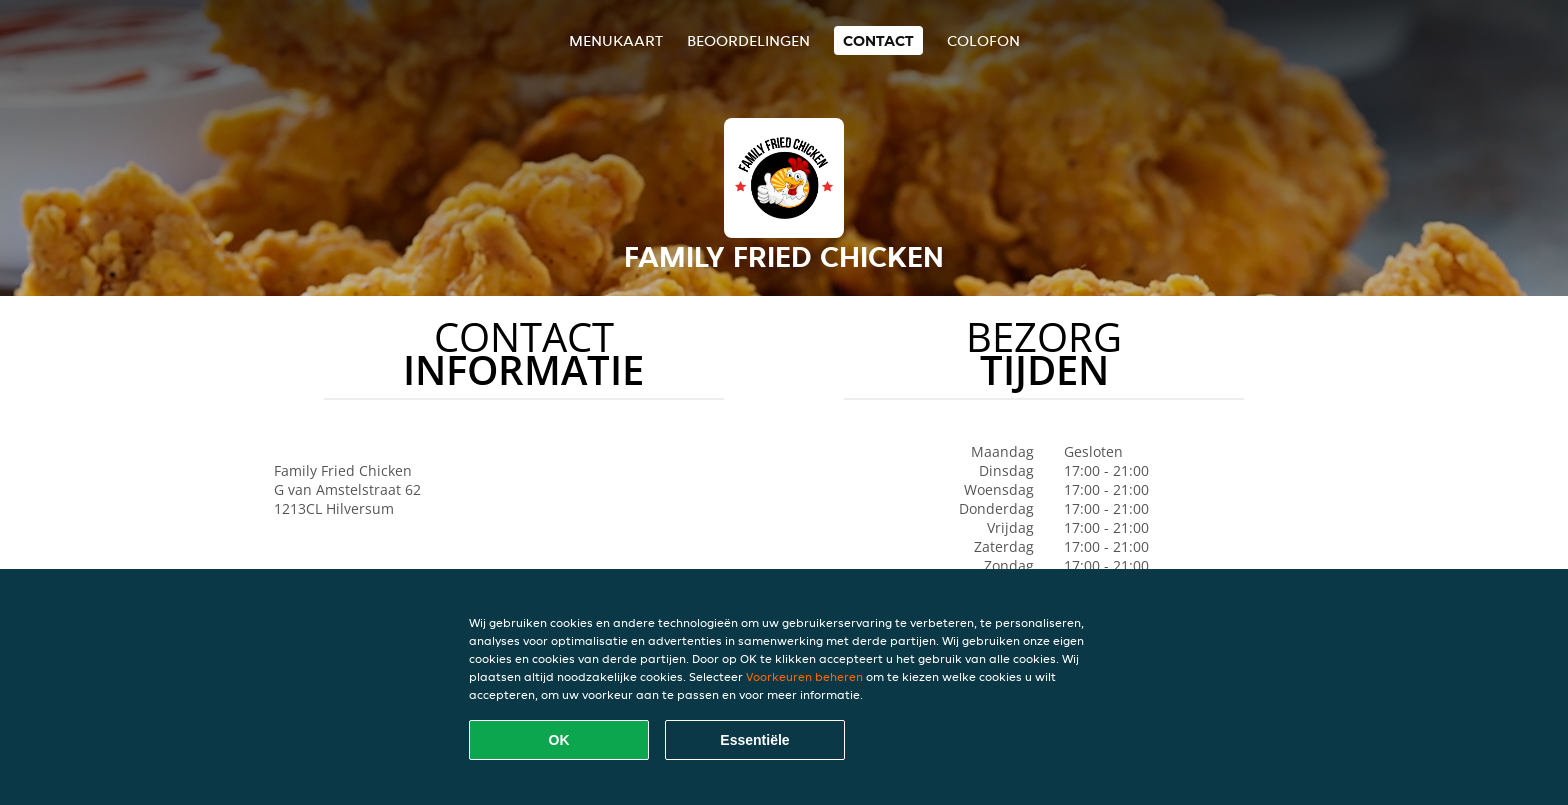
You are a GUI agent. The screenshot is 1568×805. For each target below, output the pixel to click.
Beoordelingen (748, 40)
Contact (878, 40)
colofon (983, 40)
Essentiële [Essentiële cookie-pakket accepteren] (754, 740)
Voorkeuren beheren (804, 676)
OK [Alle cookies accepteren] (559, 740)
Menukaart (616, 40)
